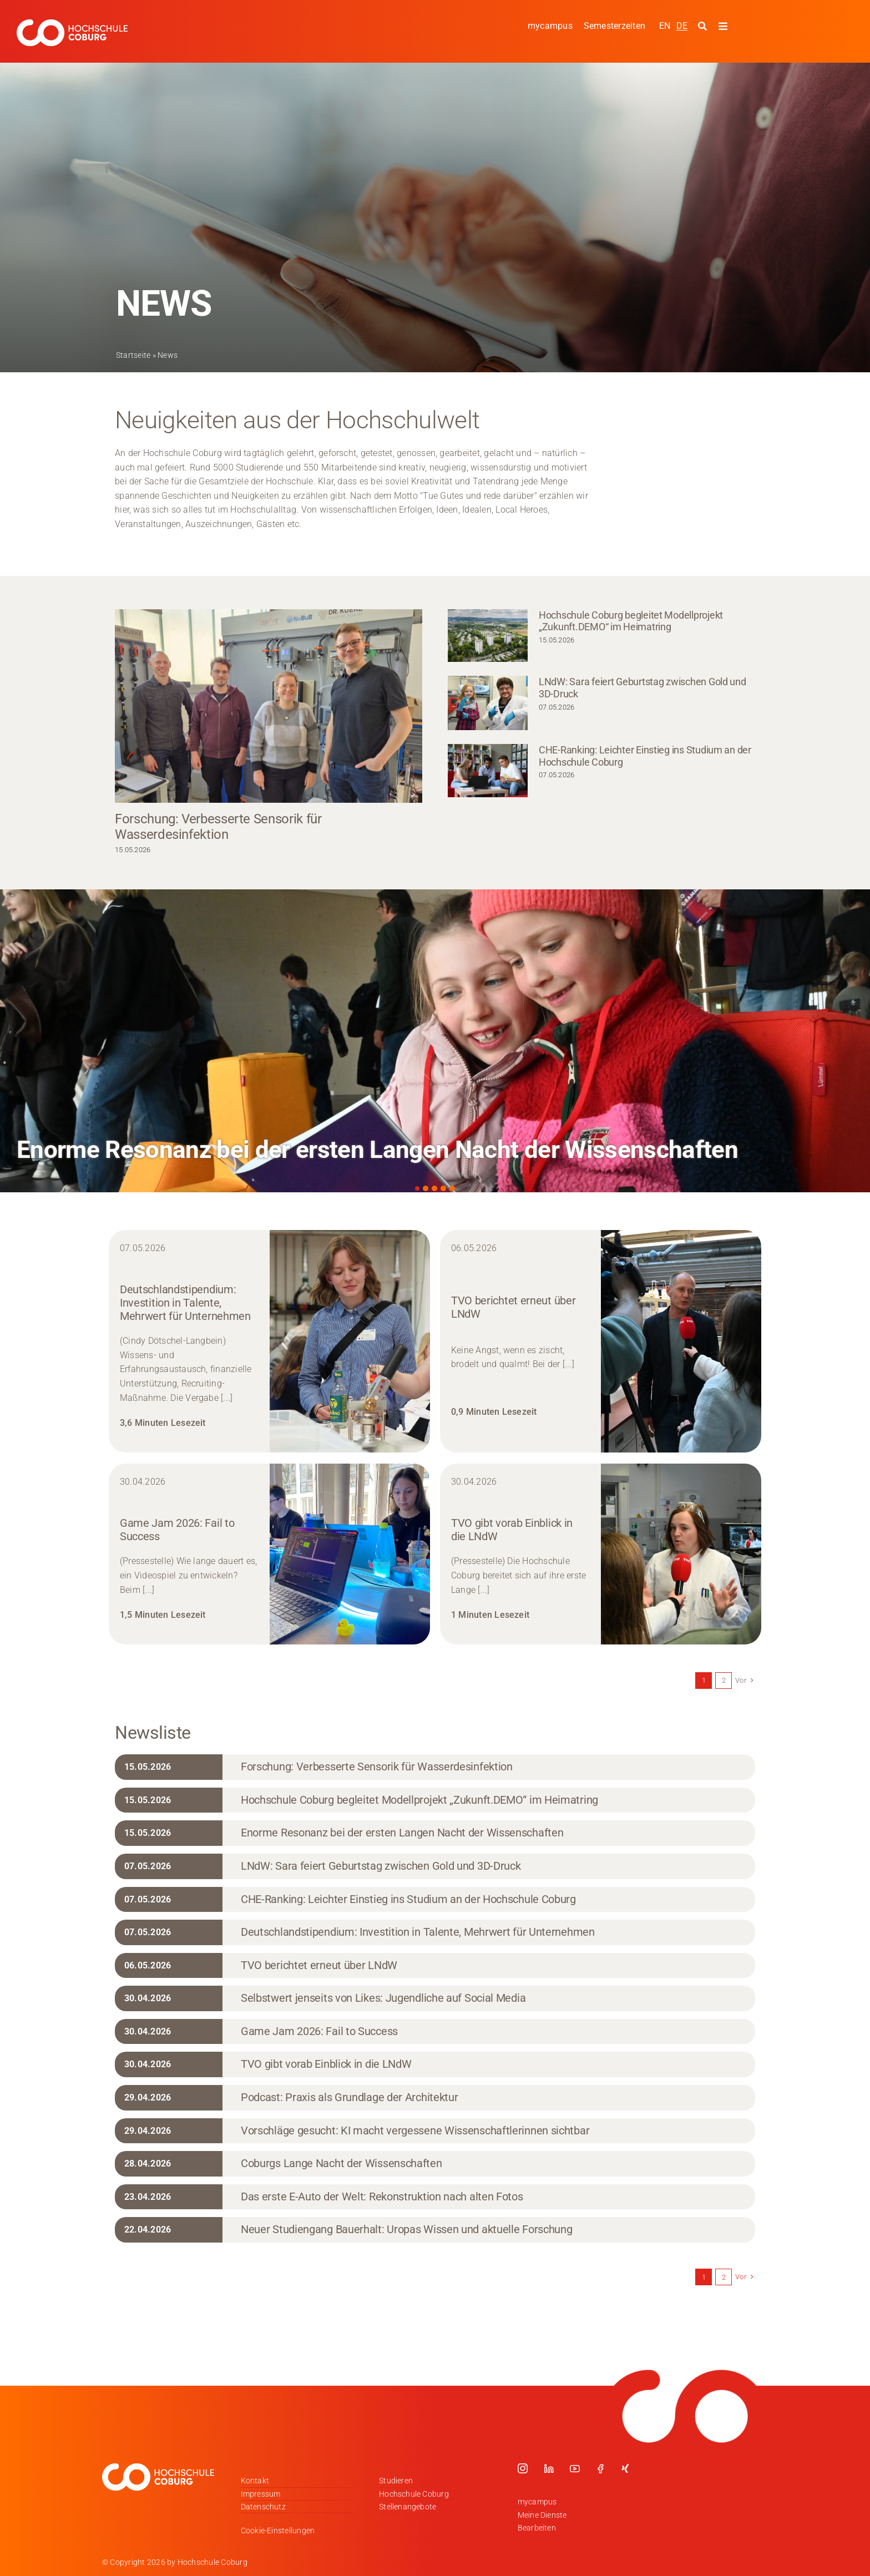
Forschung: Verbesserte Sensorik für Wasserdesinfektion (218, 827)
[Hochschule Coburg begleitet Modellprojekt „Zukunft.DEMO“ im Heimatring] (488, 635)
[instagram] (523, 2468)
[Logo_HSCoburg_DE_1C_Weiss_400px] (72, 23)
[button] (417, 1188)
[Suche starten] (703, 27)
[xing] (625, 2468)
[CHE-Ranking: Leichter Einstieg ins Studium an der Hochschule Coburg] (488, 770)
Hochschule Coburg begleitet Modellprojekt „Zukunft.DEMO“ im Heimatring (631, 621)
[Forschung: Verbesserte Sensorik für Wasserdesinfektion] (268, 706)
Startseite (133, 355)
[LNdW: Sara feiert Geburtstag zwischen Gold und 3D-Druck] (488, 703)
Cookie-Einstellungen (278, 2530)
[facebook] (600, 2468)
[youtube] (575, 2468)
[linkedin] (549, 2468)
